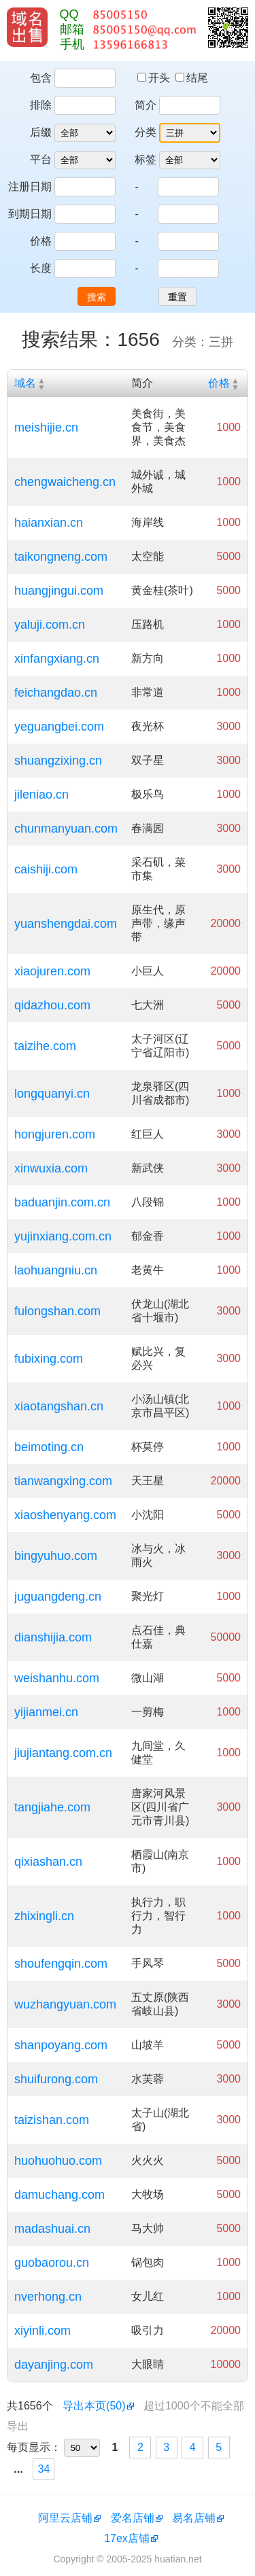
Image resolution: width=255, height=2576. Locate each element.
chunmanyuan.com (66, 828)
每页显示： (34, 2447)
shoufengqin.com (60, 1963)
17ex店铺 (127, 2538)
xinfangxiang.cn (56, 658)
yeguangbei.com (59, 726)
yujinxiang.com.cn (63, 1236)
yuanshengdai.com (65, 923)
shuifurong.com (56, 2079)
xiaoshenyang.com (65, 1515)
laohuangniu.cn (55, 1270)
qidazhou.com (52, 1005)
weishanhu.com (56, 1678)
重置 (177, 297)
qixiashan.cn (48, 1861)
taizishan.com (51, 2120)
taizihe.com (45, 1046)
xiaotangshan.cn (58, 1406)
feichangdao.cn (55, 692)
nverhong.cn (48, 2296)
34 (44, 2469)
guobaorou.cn (51, 2262)
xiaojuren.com (52, 971)
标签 (145, 159)
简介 (145, 105)
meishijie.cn (46, 427)
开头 (155, 78)
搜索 (96, 297)
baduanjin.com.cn (62, 1202)
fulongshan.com (57, 1311)
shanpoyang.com (60, 2045)
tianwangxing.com (63, 1481)
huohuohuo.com (58, 2161)
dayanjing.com (53, 2364)
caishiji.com (46, 869)
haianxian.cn (48, 522)
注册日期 (30, 186)
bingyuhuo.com (55, 1556)
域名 (25, 383)
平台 (41, 159)
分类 (145, 132)
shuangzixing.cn (58, 760)
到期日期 (30, 214)
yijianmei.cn (46, 1712)
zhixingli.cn (44, 1916)
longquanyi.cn (52, 1093)
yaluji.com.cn (49, 624)
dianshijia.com (53, 1637)
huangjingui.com (58, 590)
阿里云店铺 (65, 2518)
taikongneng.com (60, 556)
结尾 (191, 78)
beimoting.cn (49, 1447)
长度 (41, 268)
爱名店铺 (132, 2518)
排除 (41, 105)
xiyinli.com (42, 2330)
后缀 (41, 132)
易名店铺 (194, 2518)
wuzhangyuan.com (65, 2004)
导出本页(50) (94, 2406)
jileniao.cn (41, 794)
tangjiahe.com (52, 1807)
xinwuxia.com (51, 1168)
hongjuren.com (54, 1134)
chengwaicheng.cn (65, 482)
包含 (41, 78)
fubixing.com (48, 1358)
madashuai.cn (52, 2228)
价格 (41, 241)
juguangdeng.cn (57, 1596)
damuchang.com (59, 2194)
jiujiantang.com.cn (63, 1753)
